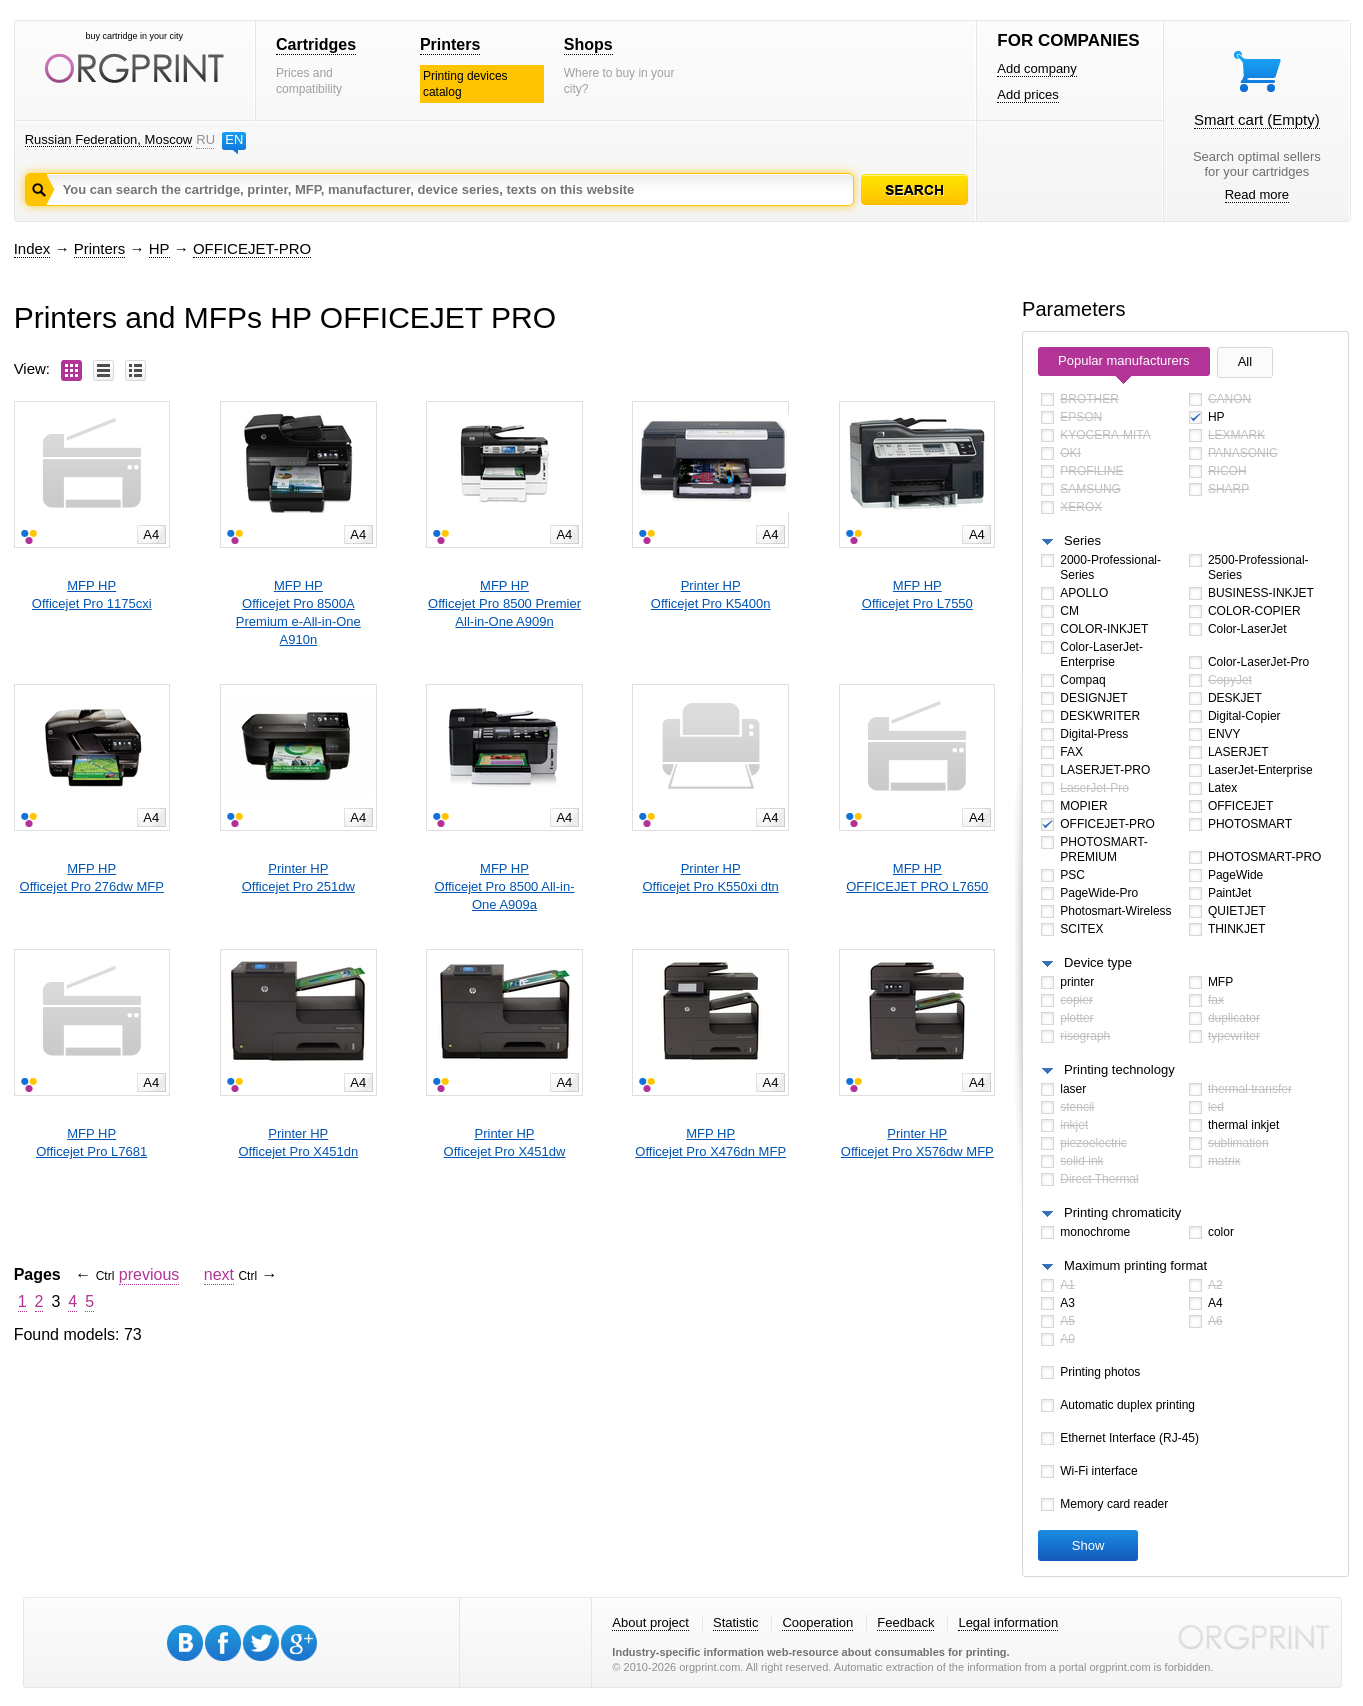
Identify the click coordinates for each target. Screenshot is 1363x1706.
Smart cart (1257, 119)
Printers (450, 44)
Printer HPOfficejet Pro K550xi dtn (711, 877)
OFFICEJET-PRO (252, 248)
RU (205, 139)
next (219, 1274)
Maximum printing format (1135, 1265)
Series (1082, 540)
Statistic (736, 1622)
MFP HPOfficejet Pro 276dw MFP (92, 877)
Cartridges (316, 44)
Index (32, 248)
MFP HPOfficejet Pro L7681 (91, 1142)
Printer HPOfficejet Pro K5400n (711, 594)
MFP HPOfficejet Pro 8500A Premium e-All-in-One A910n (298, 612)
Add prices (1027, 94)
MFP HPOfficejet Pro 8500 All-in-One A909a (505, 886)
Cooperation (817, 1622)
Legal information (1008, 1622)
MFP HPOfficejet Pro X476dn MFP (710, 1142)
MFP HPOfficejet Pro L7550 (917, 594)
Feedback (905, 1622)
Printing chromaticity (1122, 1212)
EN (234, 139)
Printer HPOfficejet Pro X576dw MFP (917, 1142)
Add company (1037, 68)
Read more (1257, 194)
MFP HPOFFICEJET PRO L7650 (917, 877)
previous (149, 1274)
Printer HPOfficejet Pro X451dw (505, 1142)
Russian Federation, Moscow (109, 139)
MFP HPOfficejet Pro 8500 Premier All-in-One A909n (504, 603)
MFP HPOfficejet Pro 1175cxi (92, 594)
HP (159, 248)
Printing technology (1119, 1069)
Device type (1098, 962)
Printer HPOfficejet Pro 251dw (298, 877)
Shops (588, 44)
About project (650, 1622)
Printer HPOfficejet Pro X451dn (298, 1142)
